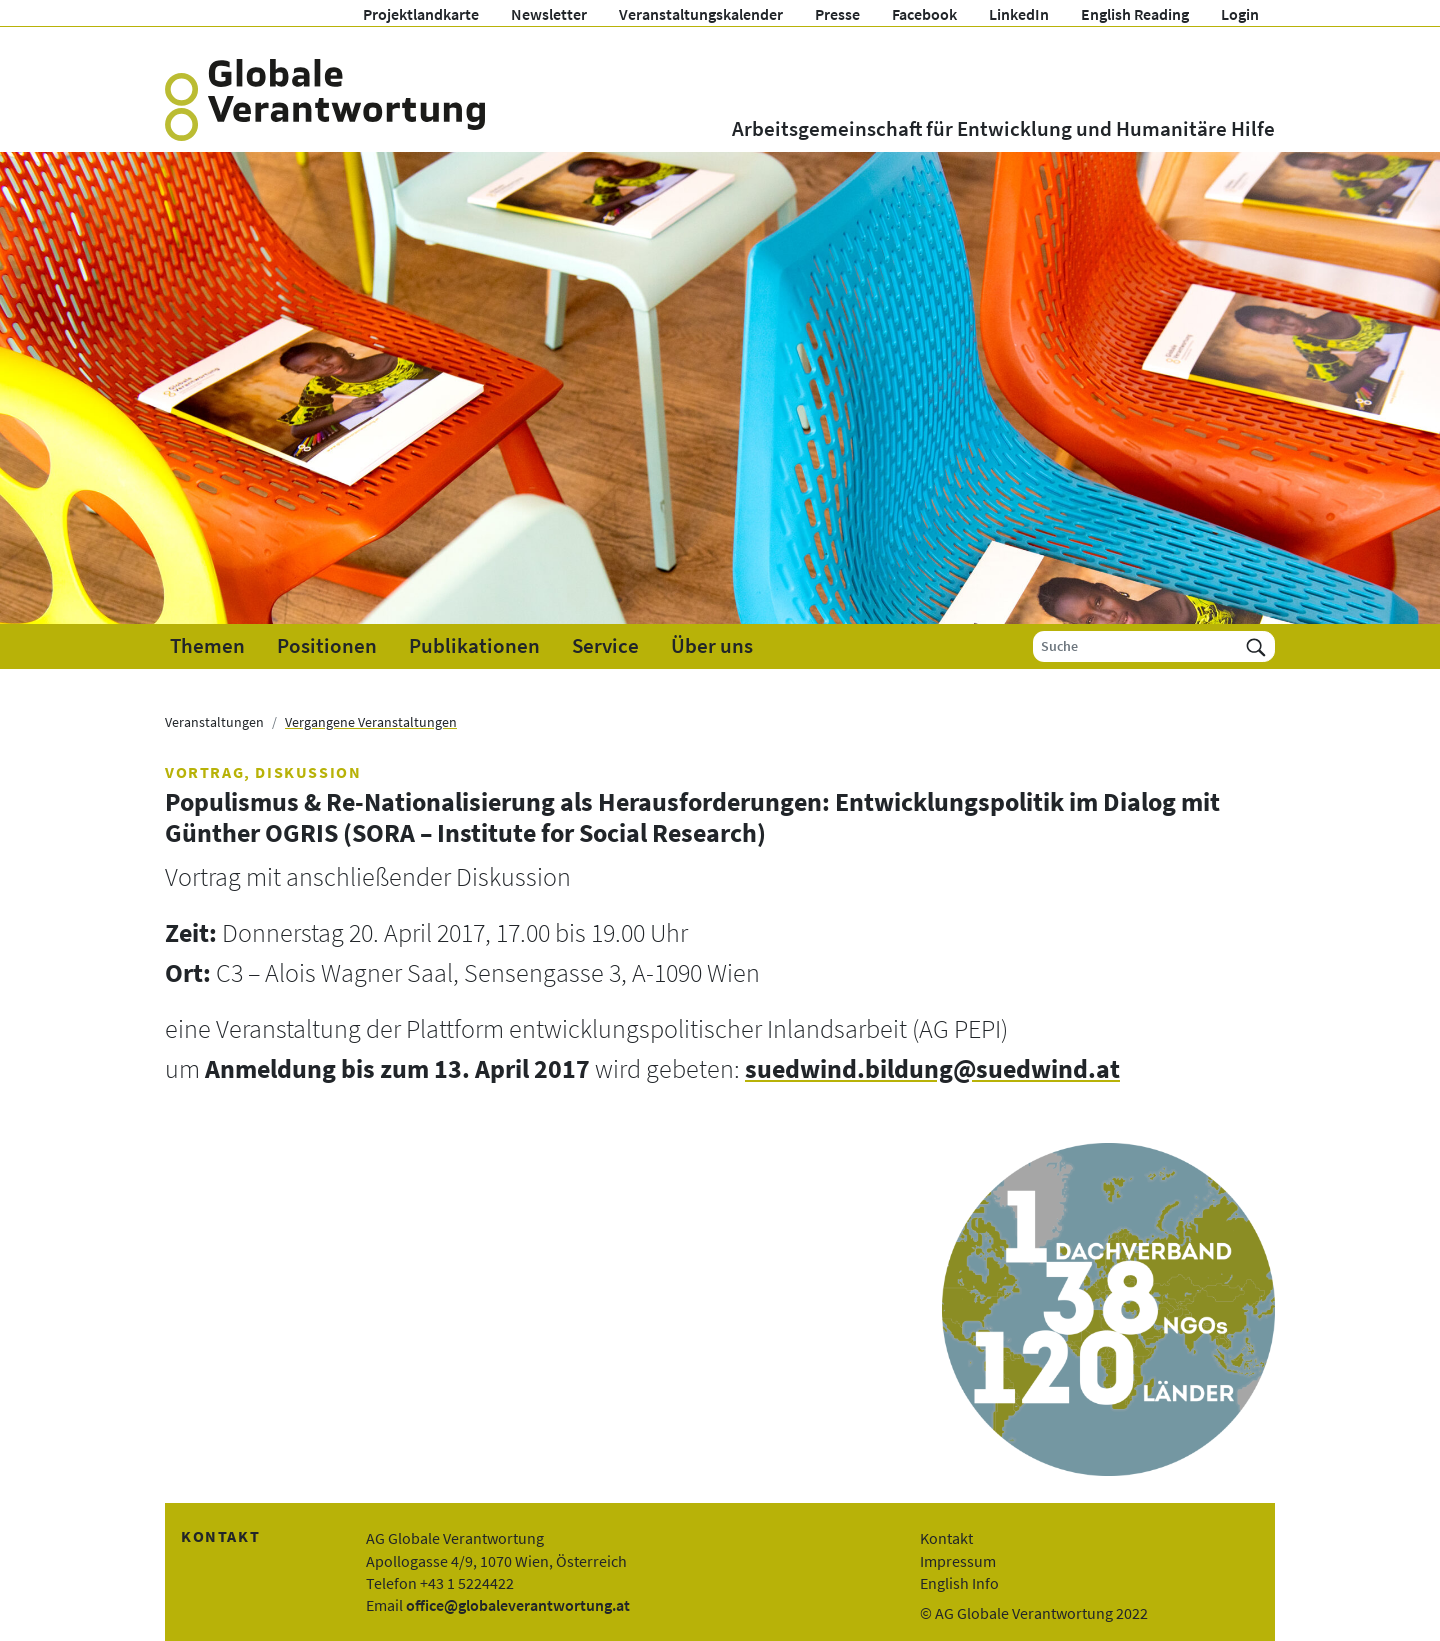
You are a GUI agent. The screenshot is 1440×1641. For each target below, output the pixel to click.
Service (605, 646)
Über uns (712, 646)
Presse (837, 14)
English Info (959, 1583)
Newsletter (549, 14)
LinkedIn (1019, 14)
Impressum (958, 1561)
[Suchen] (1256, 646)
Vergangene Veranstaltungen (371, 722)
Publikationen (474, 646)
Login (1240, 14)
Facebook (924, 14)
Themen (207, 646)
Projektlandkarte (421, 14)
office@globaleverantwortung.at (518, 1605)
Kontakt (946, 1538)
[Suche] (1135, 646)
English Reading (1135, 14)
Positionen (327, 646)
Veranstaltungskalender (701, 14)
